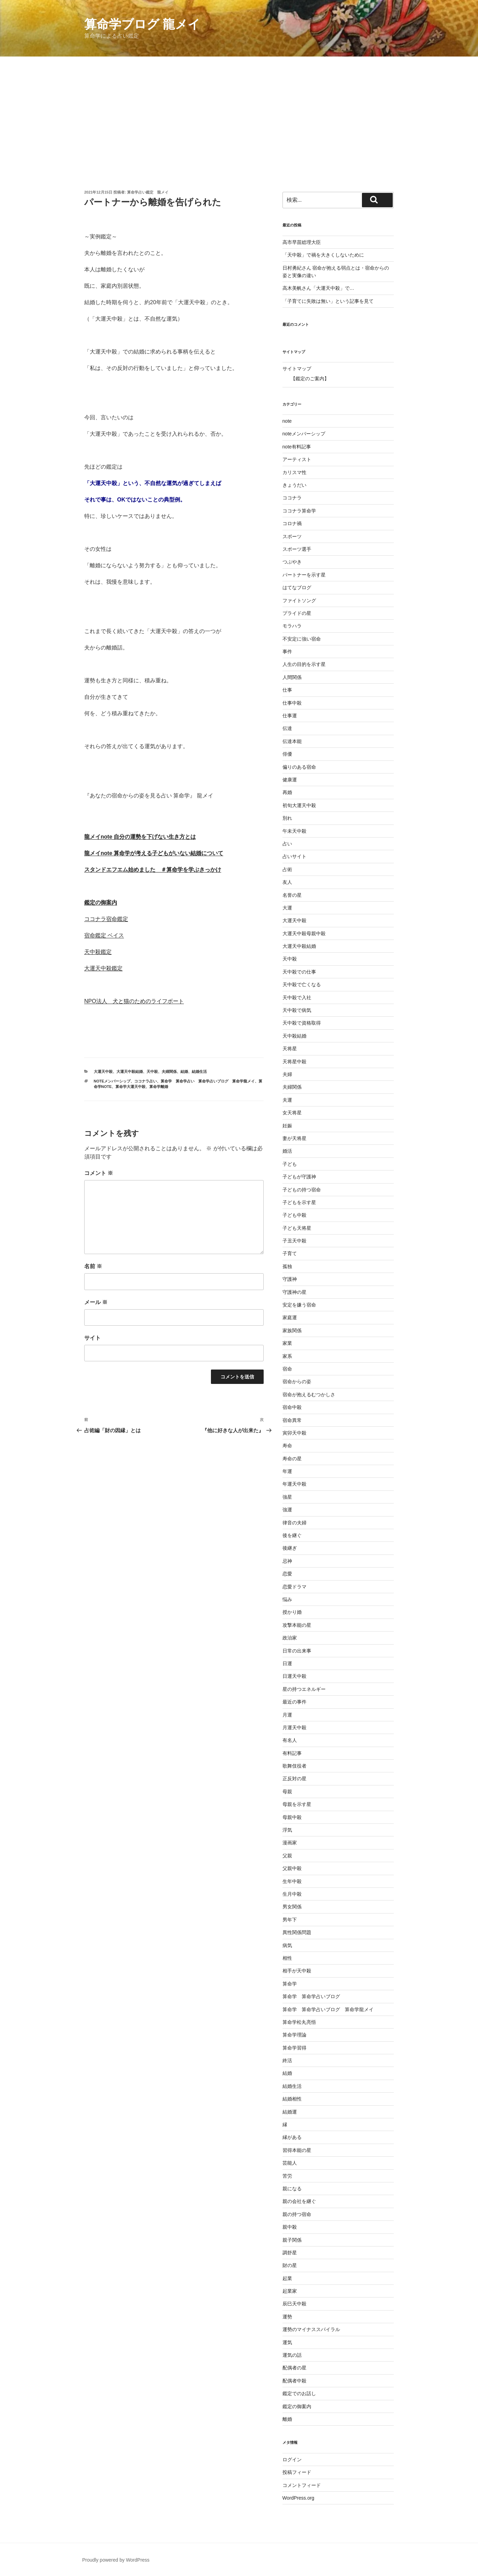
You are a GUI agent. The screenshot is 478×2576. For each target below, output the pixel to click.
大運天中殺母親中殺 (304, 933)
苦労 (287, 2176)
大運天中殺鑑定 (103, 968)
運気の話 (292, 2355)
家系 (287, 1356)
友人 (287, 882)
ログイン (292, 2459)
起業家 (289, 2291)
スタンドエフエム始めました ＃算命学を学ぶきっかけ (152, 869)
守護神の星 (294, 1292)
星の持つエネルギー (304, 1689)
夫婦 (287, 1074)
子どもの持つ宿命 (301, 1189)
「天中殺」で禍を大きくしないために (323, 255)
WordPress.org (298, 2498)
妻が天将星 (294, 1138)
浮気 (287, 1830)
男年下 (289, 1919)
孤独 (287, 1266)
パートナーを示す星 (304, 575)
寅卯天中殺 (294, 1433)
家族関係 (292, 1330)
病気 (287, 1945)
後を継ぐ (292, 1535)
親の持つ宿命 (296, 2214)
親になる (292, 2188)
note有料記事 (296, 446)
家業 (287, 1343)
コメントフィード (301, 2485)
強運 (287, 1509)
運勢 (287, 2316)
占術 (287, 869)
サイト (92, 1338)
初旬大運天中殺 (299, 805)
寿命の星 (292, 1458)
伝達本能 (292, 741)
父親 (287, 1855)
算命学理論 (294, 2035)
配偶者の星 (294, 2367)
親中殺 (289, 2227)
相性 (287, 1958)
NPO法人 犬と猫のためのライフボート (134, 1001)
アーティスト (296, 459)
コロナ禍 (292, 523)
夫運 (287, 1100)
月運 (287, 1715)
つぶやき (292, 562)
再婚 (287, 792)
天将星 (289, 1048)
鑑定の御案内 (100, 902)
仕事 (287, 690)
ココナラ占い (145, 1081)
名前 (93, 1266)
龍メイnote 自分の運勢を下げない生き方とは (140, 837)
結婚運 (289, 2112)
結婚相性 (292, 2099)
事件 (287, 651)
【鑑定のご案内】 (310, 378)
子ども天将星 (296, 1228)
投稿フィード (296, 2472)
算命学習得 (294, 2048)
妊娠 (287, 1125)
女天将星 (292, 1112)
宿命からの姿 (296, 1381)
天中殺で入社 (296, 997)
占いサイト (294, 856)
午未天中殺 (294, 831)
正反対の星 (294, 1778)
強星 (287, 1497)
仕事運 (289, 715)
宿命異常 (292, 1420)
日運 (287, 1663)
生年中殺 (292, 1881)
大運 (287, 908)
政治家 (289, 1637)
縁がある (292, 2137)
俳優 (287, 754)
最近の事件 (294, 1702)
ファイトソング (299, 600)
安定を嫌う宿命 (299, 1305)
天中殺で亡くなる (301, 984)
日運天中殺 (294, 1676)
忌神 (287, 1561)
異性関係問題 (296, 1932)
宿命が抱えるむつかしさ (308, 1394)
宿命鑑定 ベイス (104, 935)
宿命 (287, 1369)
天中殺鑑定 (98, 952)
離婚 (287, 2419)
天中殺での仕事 (299, 972)
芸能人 (289, 2163)
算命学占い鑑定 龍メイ (147, 192)
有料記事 (292, 1753)
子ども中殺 (294, 1215)
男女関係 (292, 1906)
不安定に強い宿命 (301, 639)
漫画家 (289, 1842)
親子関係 (292, 2240)
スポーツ (292, 536)
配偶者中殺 (294, 2380)
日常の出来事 (296, 1651)
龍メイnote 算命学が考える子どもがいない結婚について (153, 853)
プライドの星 (296, 613)
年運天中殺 (294, 1484)
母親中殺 (292, 1817)
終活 (287, 2060)
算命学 (289, 1983)
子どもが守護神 (299, 1176)
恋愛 (287, 1573)
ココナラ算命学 (299, 510)
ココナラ (292, 497)
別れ (287, 818)
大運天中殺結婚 (129, 1071)
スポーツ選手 (296, 549)
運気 (287, 2342)
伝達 (287, 728)
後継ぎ (289, 1548)
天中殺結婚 (294, 1036)
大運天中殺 (103, 1071)
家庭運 (289, 1317)
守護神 (289, 1279)
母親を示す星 (296, 1804)
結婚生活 (199, 1071)
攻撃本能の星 (296, 1625)
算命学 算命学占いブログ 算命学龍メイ (328, 2009)
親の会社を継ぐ (299, 2201)
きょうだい (294, 485)
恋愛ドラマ (294, 1586)
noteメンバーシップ (112, 1081)
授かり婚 (292, 1612)
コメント (98, 1173)
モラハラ (292, 626)
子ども (289, 1164)
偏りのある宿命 (299, 767)
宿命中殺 (292, 1407)
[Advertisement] (239, 108)
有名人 (289, 1740)
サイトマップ (296, 368)
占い (287, 843)
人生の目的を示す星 (304, 664)
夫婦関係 (169, 1071)
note (287, 421)
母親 (287, 1791)
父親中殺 (292, 1868)
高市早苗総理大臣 (301, 242)
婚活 (287, 1151)
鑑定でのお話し (299, 2393)
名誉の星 (292, 895)
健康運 (289, 779)
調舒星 (289, 2252)
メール (96, 1302)
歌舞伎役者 (294, 1766)
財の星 (289, 2265)
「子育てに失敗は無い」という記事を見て (328, 301)
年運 (287, 1471)
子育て (289, 1253)
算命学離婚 (158, 1087)
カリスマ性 (294, 472)
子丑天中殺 (294, 1240)
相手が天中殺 (296, 1970)
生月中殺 (292, 1894)
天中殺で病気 (296, 1010)
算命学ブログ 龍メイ (142, 24)
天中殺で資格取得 (301, 1023)
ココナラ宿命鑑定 (106, 919)
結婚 (184, 1071)
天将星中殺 (294, 1061)
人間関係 (292, 677)
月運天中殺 (294, 1727)
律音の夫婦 (294, 1522)
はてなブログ (296, 587)
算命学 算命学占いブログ (311, 1996)
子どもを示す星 (299, 1202)
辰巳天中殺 (294, 2303)
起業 (287, 2278)
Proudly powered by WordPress (116, 2560)
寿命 (287, 1445)
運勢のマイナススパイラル (311, 2329)
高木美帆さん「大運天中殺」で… (318, 288)
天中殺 (152, 1071)
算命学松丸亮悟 (301, 2022)
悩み (287, 1599)
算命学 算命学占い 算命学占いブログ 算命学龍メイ (208, 1081)
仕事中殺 (292, 703)
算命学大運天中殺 (130, 1087)
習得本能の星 (296, 2150)
